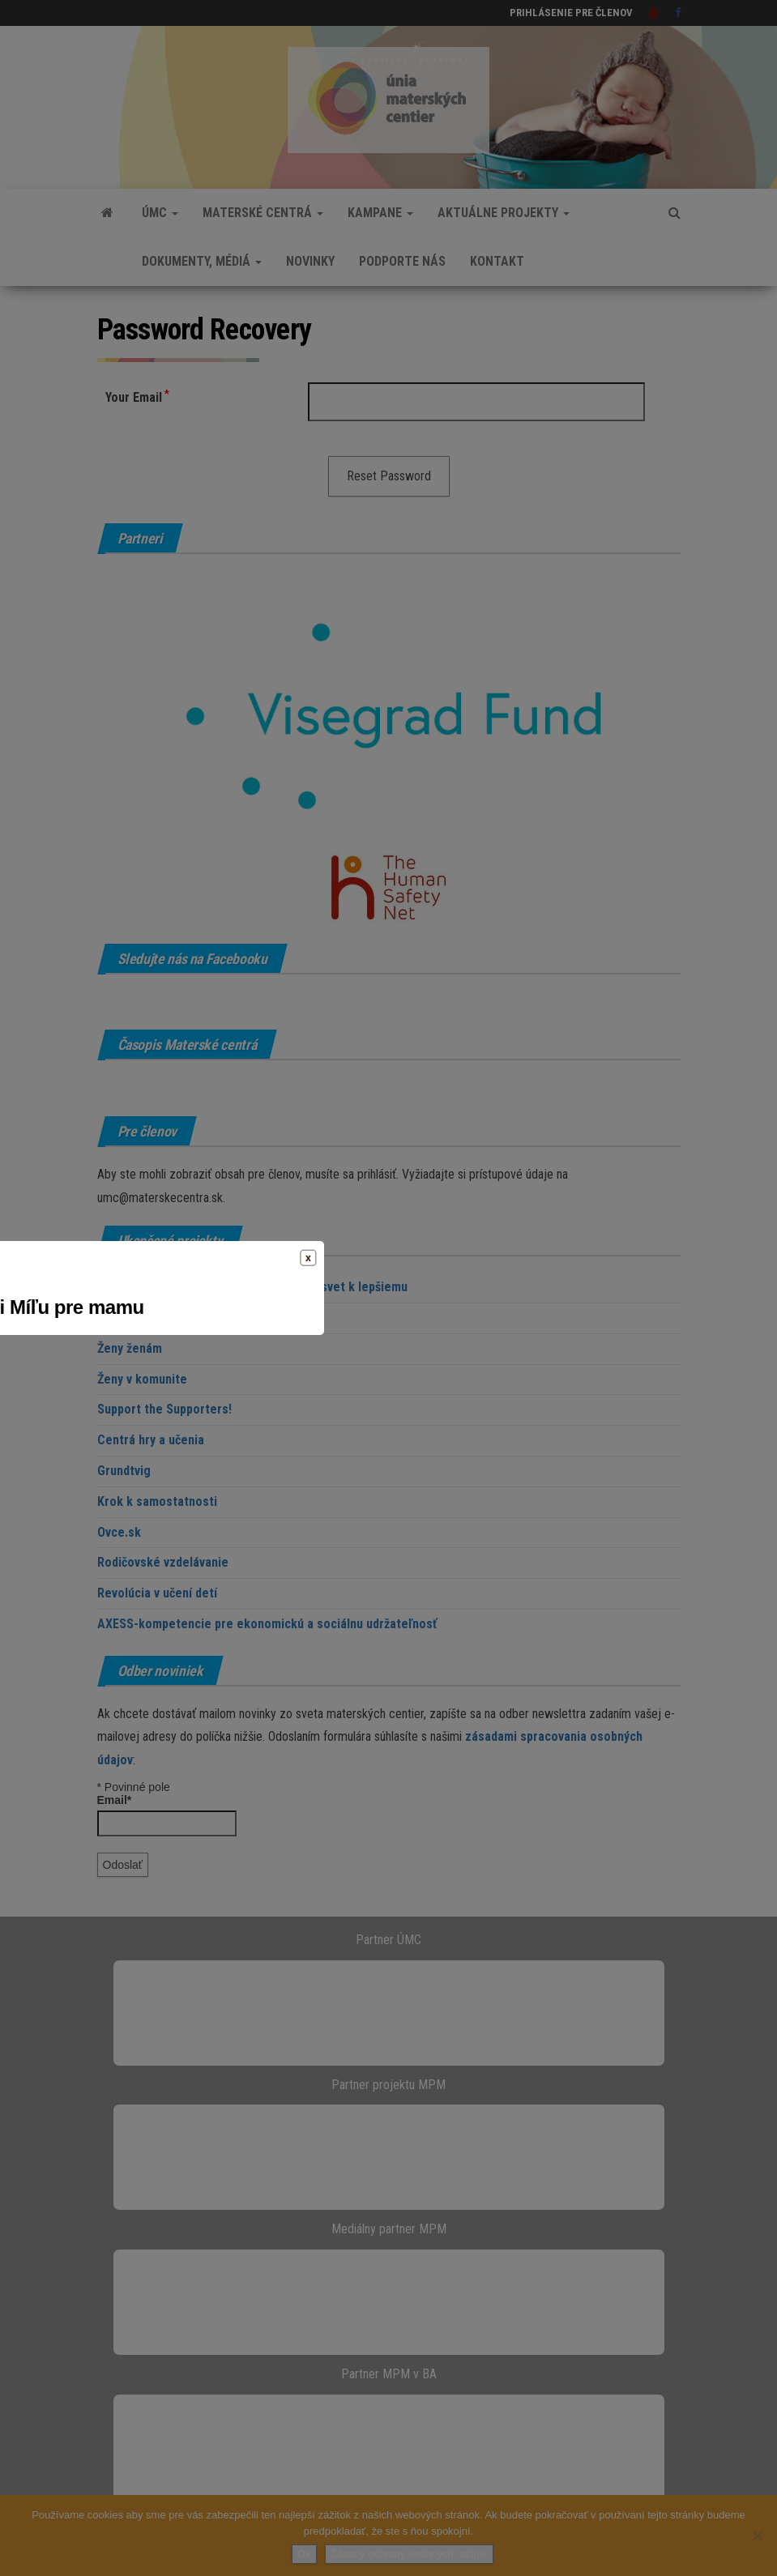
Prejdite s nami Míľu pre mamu (388, 1307)
